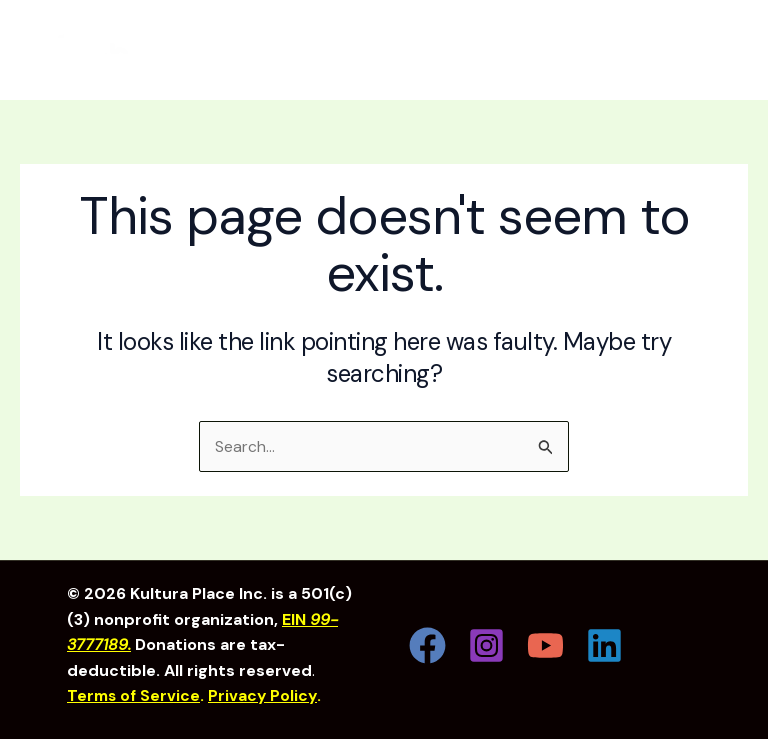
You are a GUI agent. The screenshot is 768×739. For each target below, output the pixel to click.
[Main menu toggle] (714, 50)
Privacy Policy (267, 696)
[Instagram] (486, 645)
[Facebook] (427, 645)
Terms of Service (135, 696)
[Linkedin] (604, 645)
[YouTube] (545, 645)
